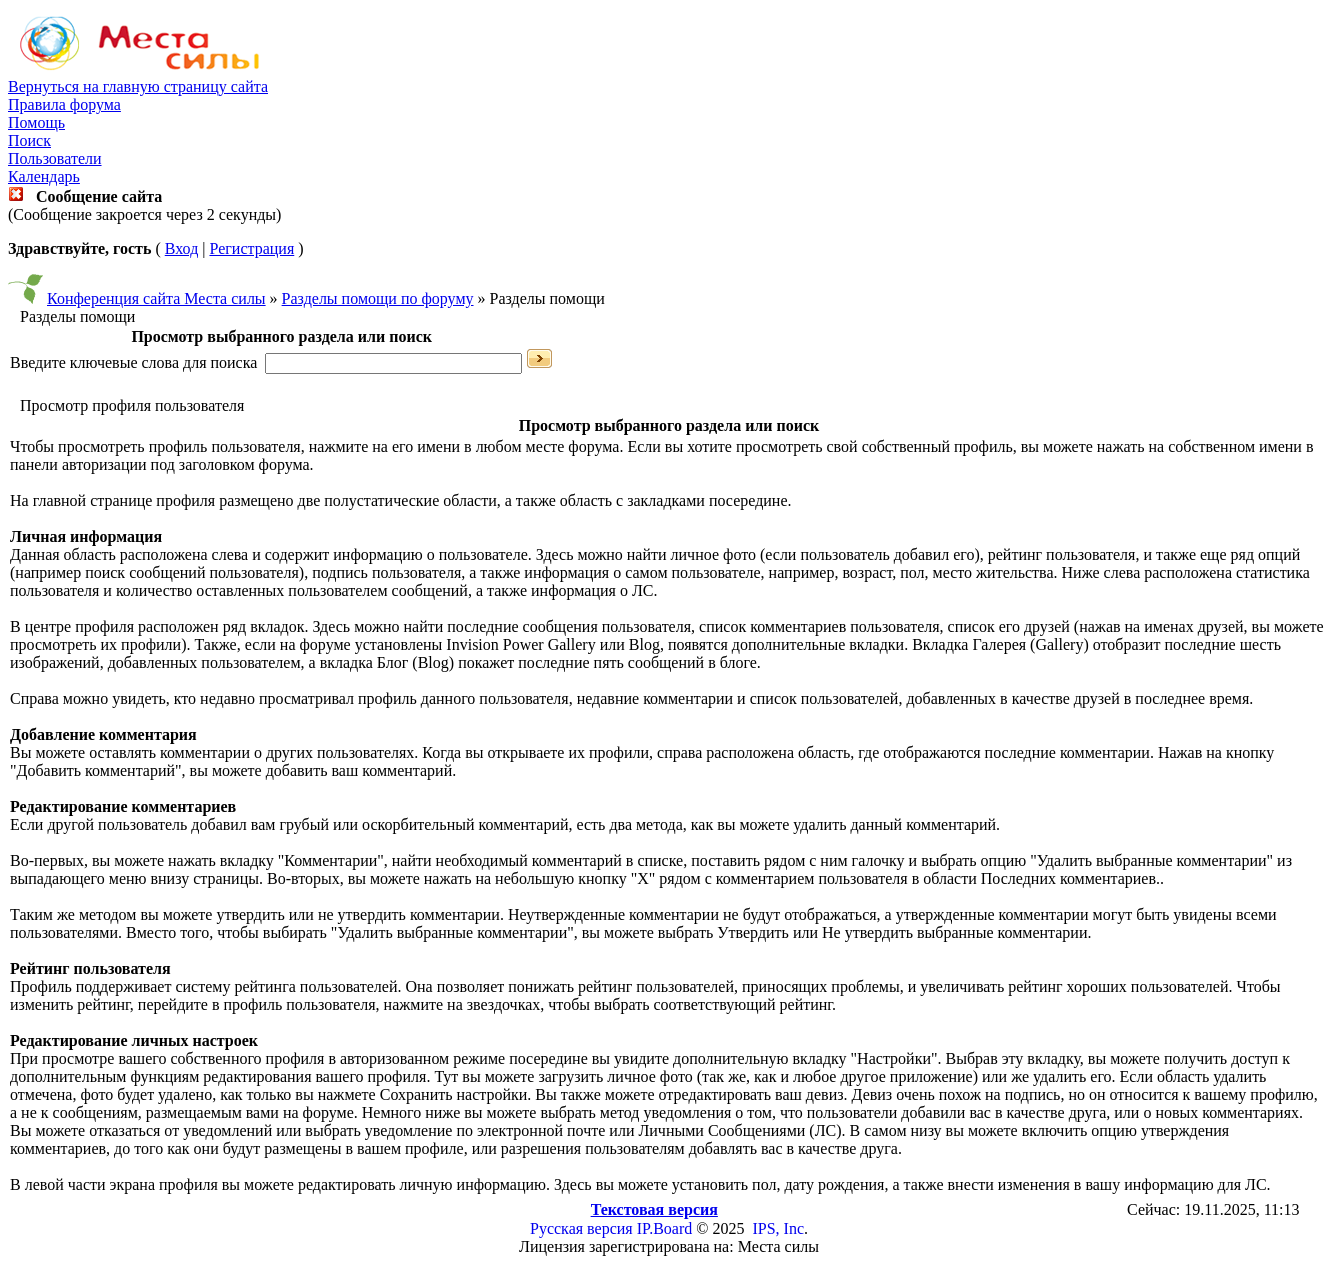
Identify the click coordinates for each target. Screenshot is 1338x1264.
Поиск (29, 140)
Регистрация (251, 248)
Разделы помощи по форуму (378, 298)
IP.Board (665, 1228)
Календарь (44, 176)
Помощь (36, 122)
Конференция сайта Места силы (156, 298)
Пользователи (55, 158)
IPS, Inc (778, 1228)
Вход (182, 248)
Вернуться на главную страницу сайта (138, 86)
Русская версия (581, 1228)
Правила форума (64, 104)
